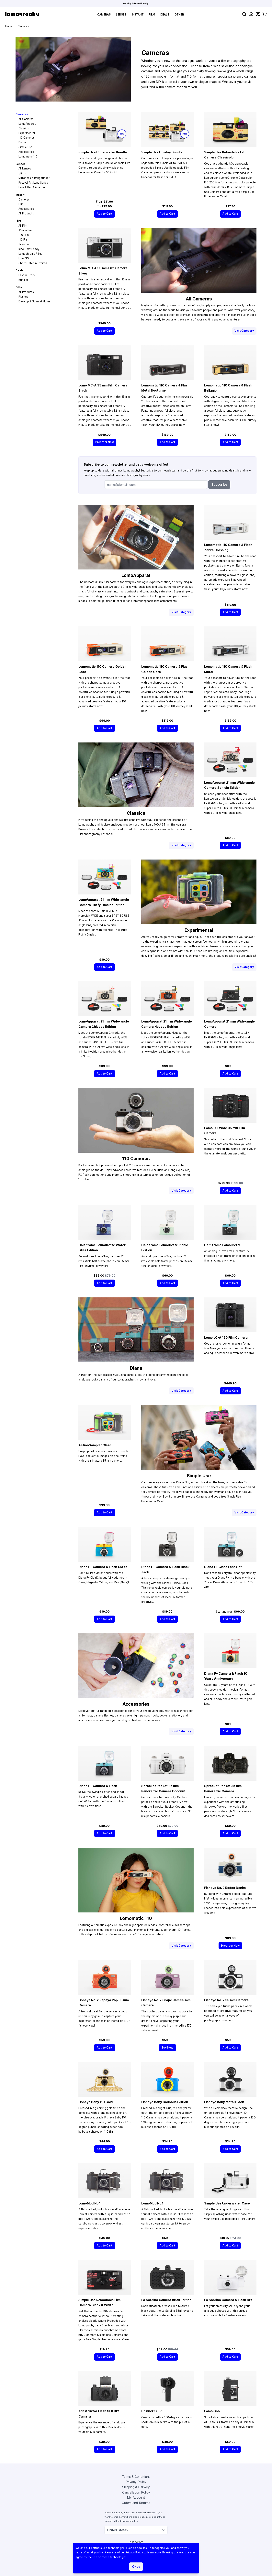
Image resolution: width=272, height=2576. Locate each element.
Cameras (104, 14)
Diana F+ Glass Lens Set (223, 1567)
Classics (23, 128)
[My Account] (251, 14)
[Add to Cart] (104, 214)
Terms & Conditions (136, 2477)
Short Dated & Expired (32, 263)
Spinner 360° (151, 2411)
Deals (164, 14)
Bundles (23, 279)
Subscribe (219, 484)
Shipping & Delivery (136, 2487)
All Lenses (24, 168)
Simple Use (25, 147)
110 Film (23, 239)
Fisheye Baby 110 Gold (95, 2102)
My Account (136, 2497)
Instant (137, 14)
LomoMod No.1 (89, 2203)
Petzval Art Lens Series (33, 182)
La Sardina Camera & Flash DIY (228, 2300)
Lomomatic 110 (28, 156)
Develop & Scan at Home (34, 301)
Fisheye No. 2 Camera (226, 2000)
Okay (136, 2567)
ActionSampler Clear (94, 1445)
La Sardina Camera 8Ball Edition (166, 2300)
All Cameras (25, 119)
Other (179, 14)
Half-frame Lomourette (222, 1245)
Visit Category (244, 330)
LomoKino (212, 2411)
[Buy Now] (167, 2047)
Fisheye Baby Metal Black (224, 2102)
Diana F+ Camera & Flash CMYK (103, 1567)
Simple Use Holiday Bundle (161, 152)
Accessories (26, 151)
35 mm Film (25, 230)
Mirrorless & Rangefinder (34, 177)
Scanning (24, 244)
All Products (26, 213)
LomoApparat (27, 123)
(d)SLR (22, 173)
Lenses (121, 14)
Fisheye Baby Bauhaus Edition (164, 2102)
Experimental (26, 133)
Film (152, 14)
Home (9, 26)
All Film (22, 225)
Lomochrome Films (30, 253)
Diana (22, 142)
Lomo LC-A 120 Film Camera (226, 1337)
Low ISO (23, 258)
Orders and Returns (136, 2503)
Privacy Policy (136, 2482)
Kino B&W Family (28, 249)
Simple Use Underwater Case (227, 2203)
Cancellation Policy (136, 2492)
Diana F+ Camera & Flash (97, 1786)
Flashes (23, 296)
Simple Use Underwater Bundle (102, 152)
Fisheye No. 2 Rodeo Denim (225, 1888)
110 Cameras (26, 137)
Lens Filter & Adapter (31, 187)
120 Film (23, 234)
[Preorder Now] (105, 442)
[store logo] (22, 14)
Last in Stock (26, 275)
